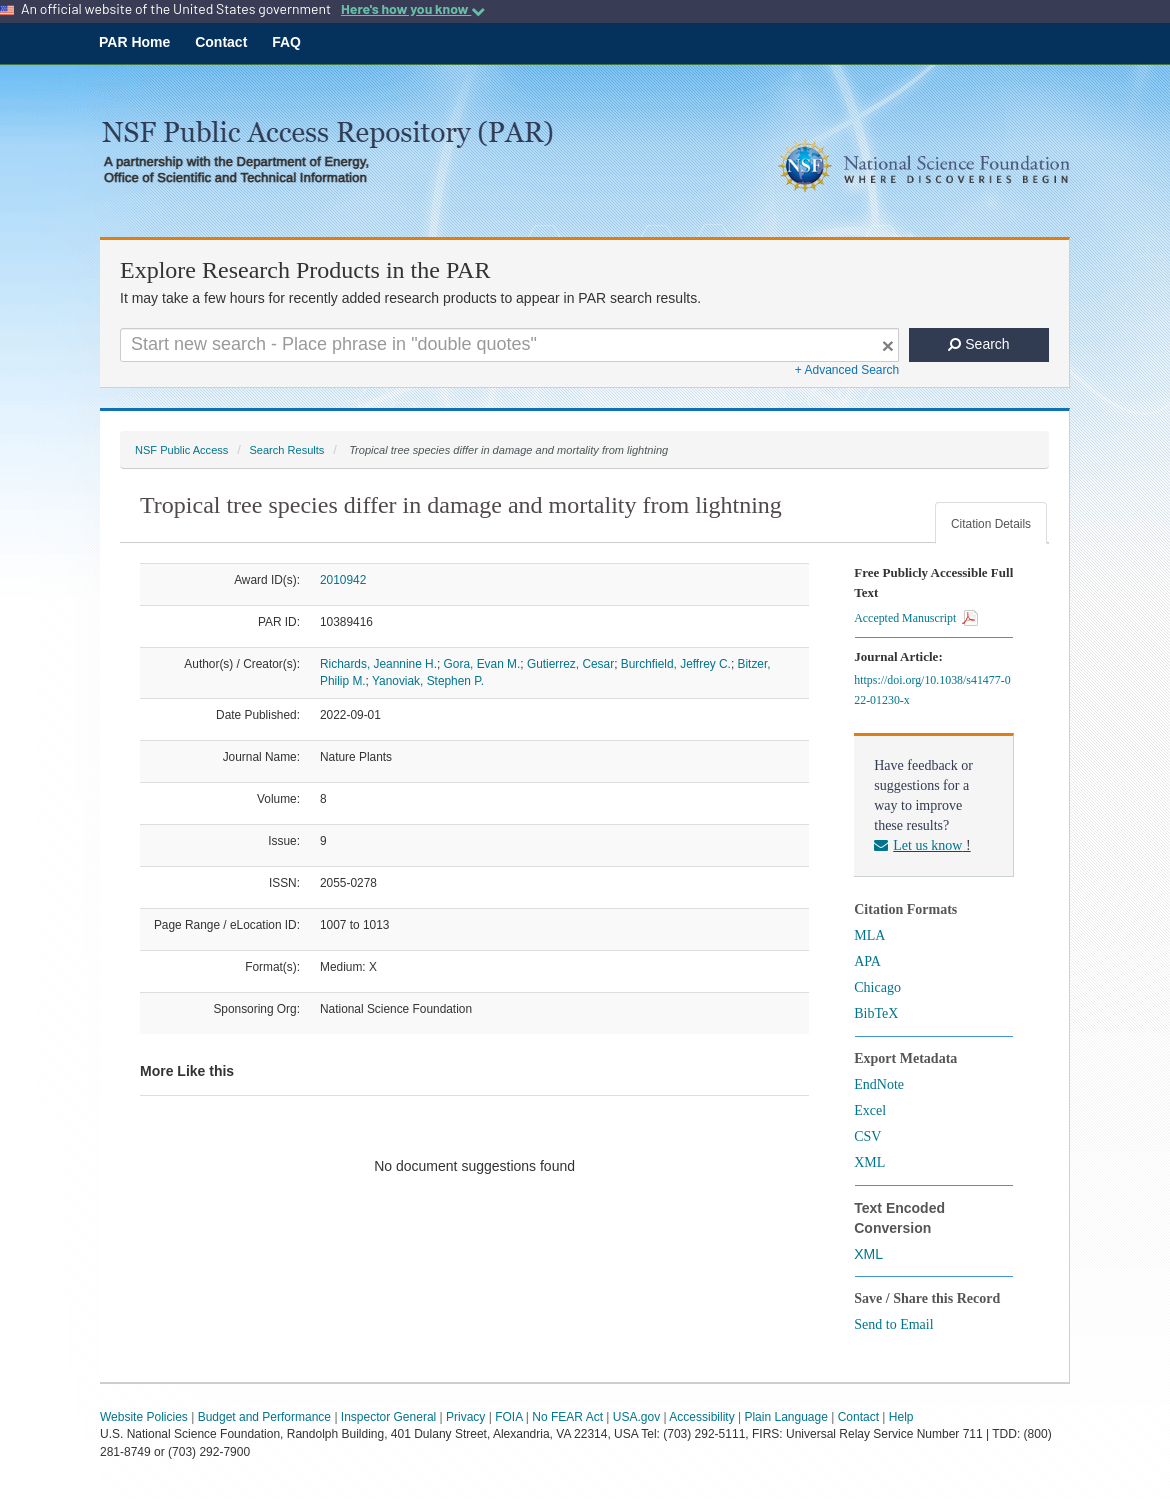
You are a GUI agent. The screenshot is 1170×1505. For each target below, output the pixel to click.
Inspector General (388, 1417)
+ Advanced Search (847, 370)
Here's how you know (413, 9)
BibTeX (876, 1013)
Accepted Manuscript (916, 618)
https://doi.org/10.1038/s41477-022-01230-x (932, 690)
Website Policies (144, 1417)
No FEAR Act (567, 1417)
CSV (867, 1136)
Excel (870, 1110)
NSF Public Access (181, 450)
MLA (869, 935)
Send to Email (893, 1324)
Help (901, 1417)
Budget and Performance (264, 1417)
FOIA (508, 1417)
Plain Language (785, 1417)
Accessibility (701, 1417)
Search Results (286, 450)
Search (978, 344)
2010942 (343, 580)
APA (867, 961)
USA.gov (636, 1417)
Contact (221, 42)
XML (869, 1162)
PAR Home (134, 42)
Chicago (877, 987)
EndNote (879, 1084)
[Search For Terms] (509, 345)
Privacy (465, 1417)
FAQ (286, 42)
